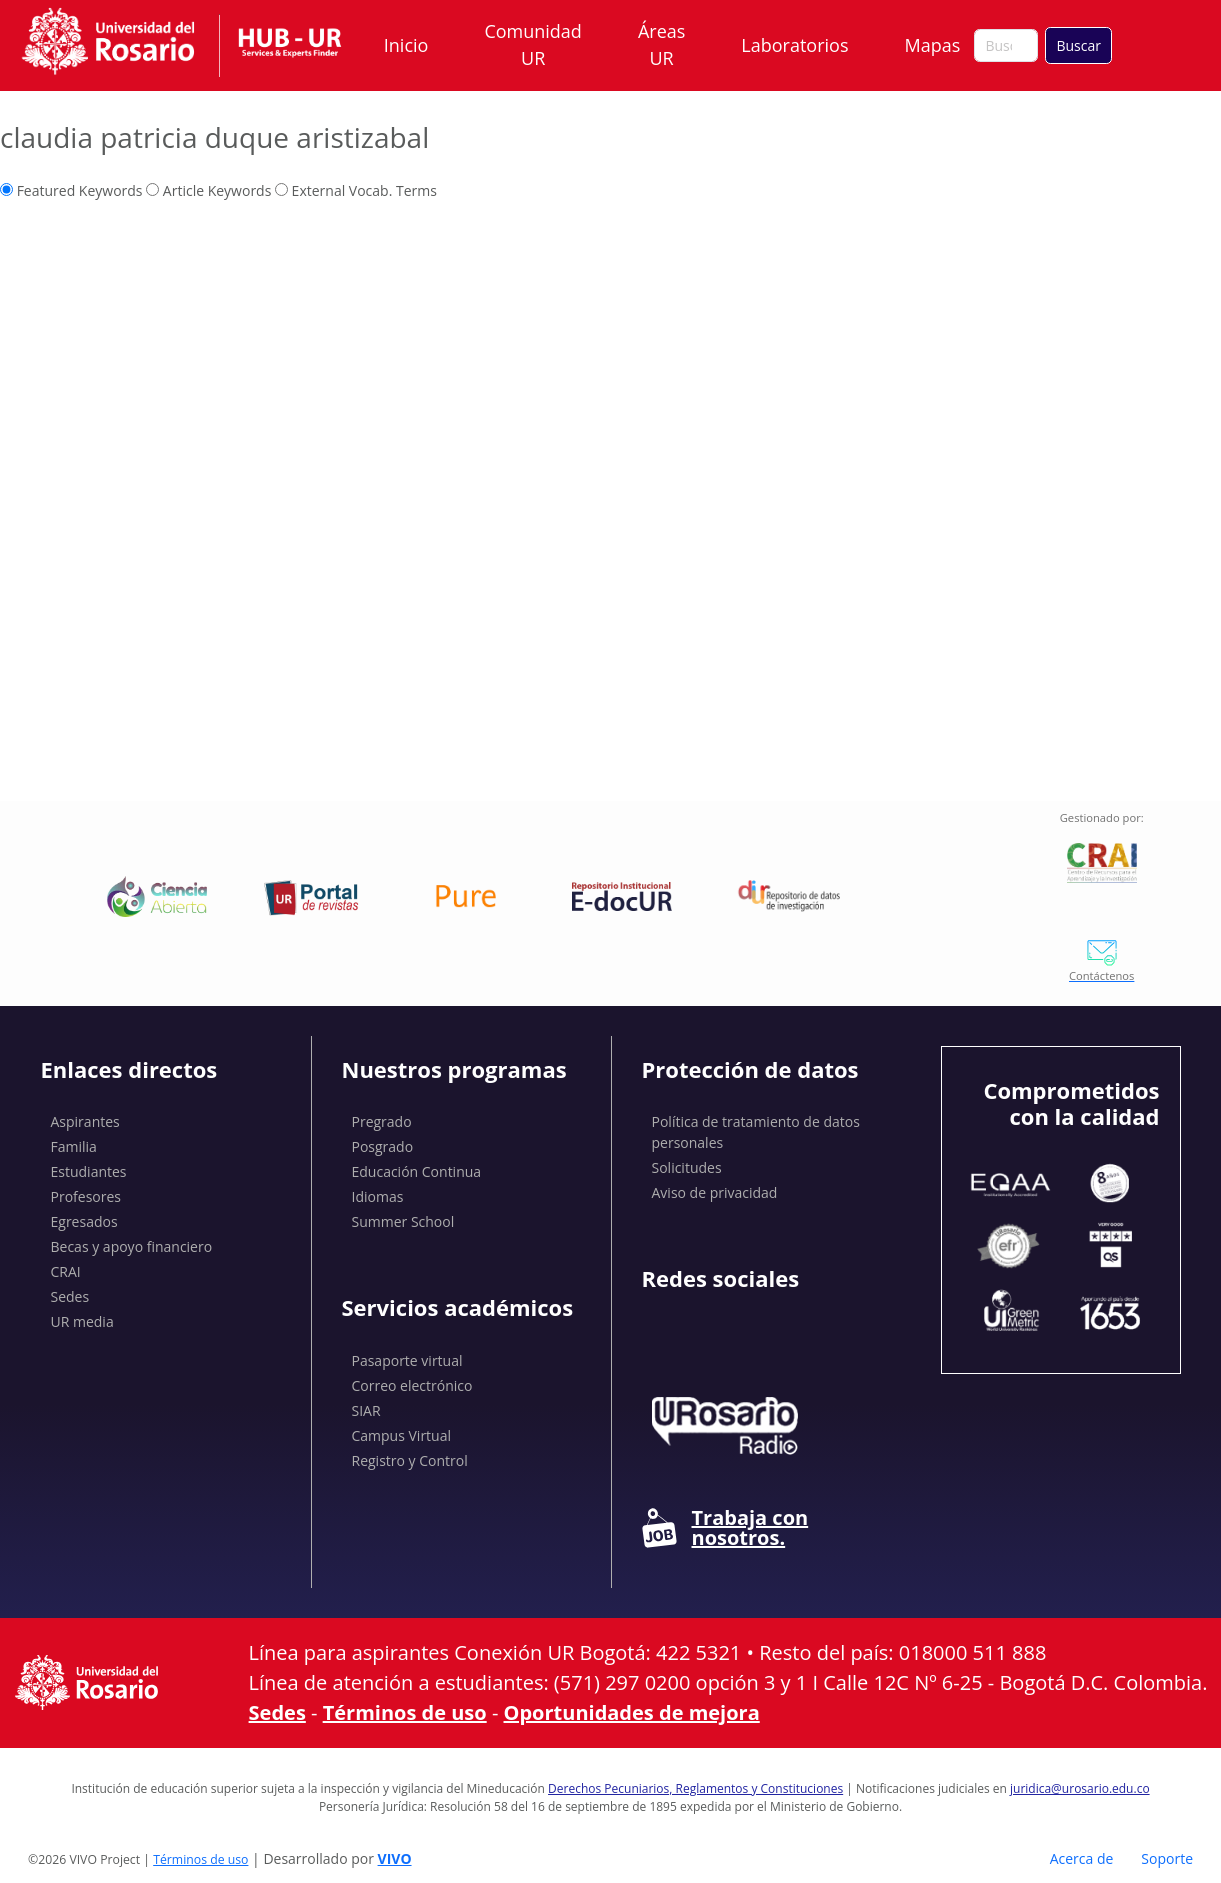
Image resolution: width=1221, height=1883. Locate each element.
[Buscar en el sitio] (1006, 46)
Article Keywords (208, 190)
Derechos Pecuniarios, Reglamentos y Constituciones (695, 1788)
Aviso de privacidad (715, 1192)
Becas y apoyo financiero (132, 1246)
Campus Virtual (402, 1435)
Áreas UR (661, 44)
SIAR (366, 1410)
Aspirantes (85, 1121)
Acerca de (1082, 1858)
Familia (74, 1146)
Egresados (84, 1221)
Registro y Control (410, 1460)
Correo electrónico (412, 1385)
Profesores (86, 1196)
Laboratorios (794, 45)
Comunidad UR (532, 44)
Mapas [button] (934, 45)
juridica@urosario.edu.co (1080, 1788)
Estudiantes (89, 1171)
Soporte (1167, 1858)
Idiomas (378, 1196)
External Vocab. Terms (356, 190)
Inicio (406, 45)
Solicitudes (687, 1167)
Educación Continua (417, 1171)
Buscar (1078, 45)
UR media (82, 1321)
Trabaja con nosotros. (725, 1528)
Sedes (70, 1296)
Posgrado (383, 1146)
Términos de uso (405, 1712)
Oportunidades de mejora (632, 1712)
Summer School (403, 1221)
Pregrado (382, 1121)
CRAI (66, 1271)
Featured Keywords (71, 190)
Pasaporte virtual (407, 1360)
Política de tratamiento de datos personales (756, 1132)
